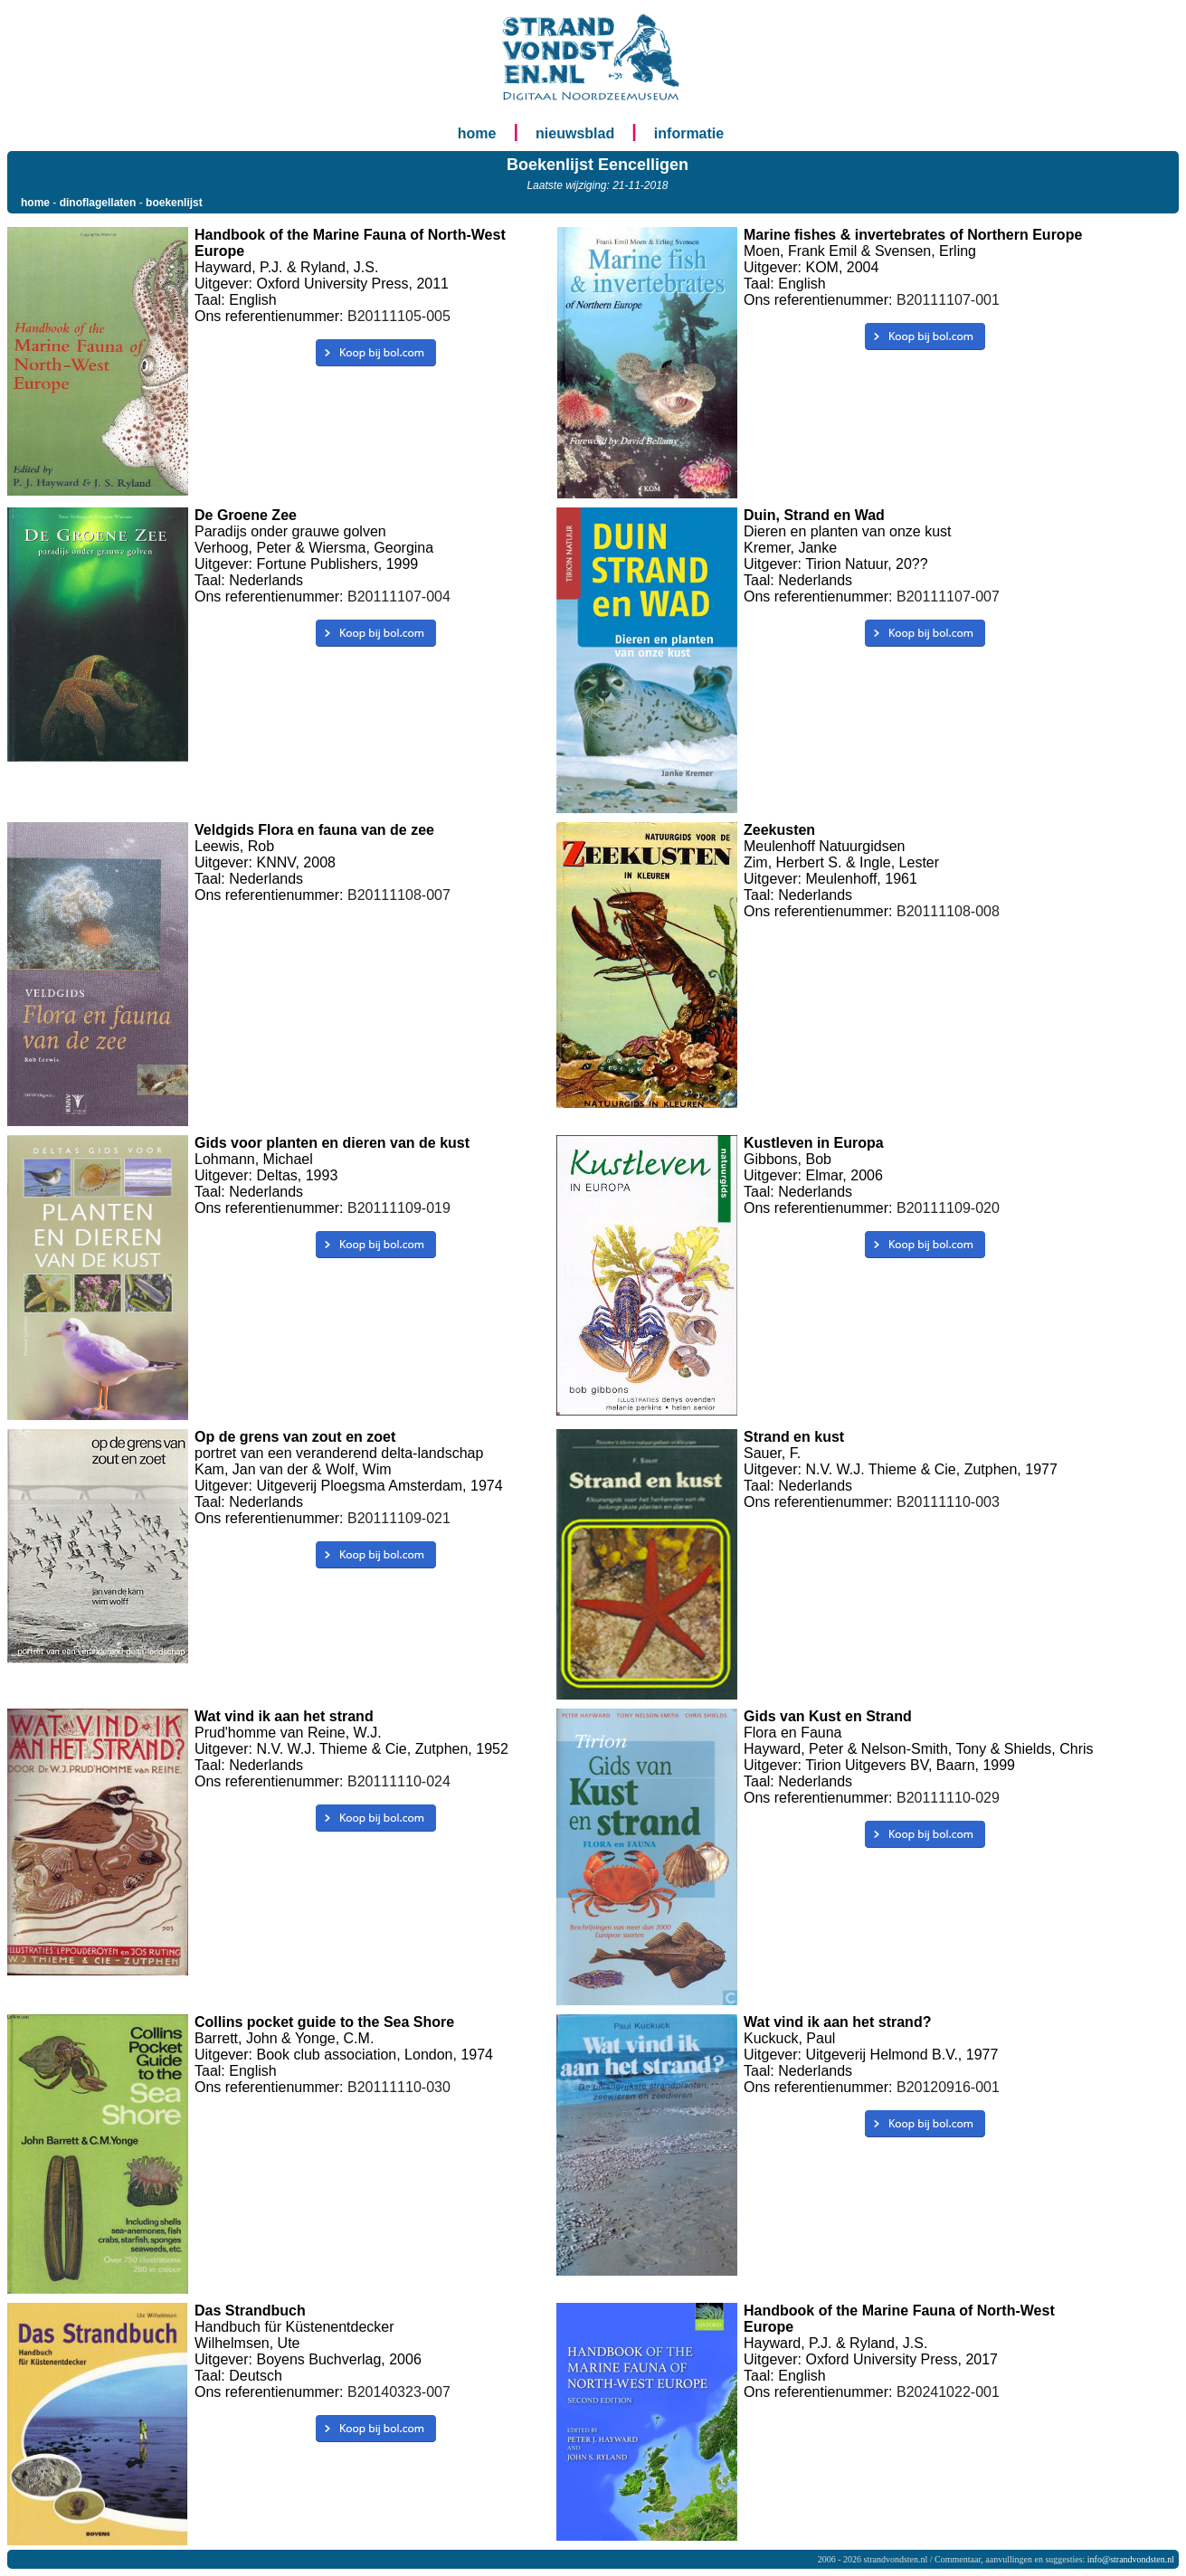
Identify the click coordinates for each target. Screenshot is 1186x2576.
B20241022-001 (948, 2392)
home (477, 133)
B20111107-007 (948, 596)
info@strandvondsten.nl (1130, 2559)
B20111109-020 (948, 1208)
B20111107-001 (948, 300)
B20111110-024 (399, 1781)
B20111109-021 (399, 1518)
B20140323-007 (399, 2392)
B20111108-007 (399, 895)
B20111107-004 (399, 596)
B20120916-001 (948, 2087)
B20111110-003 (948, 1502)
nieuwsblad (575, 133)
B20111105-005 (399, 316)
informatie (689, 133)
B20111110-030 (399, 2087)
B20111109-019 (399, 1208)
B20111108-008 (948, 911)
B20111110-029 (948, 1797)
